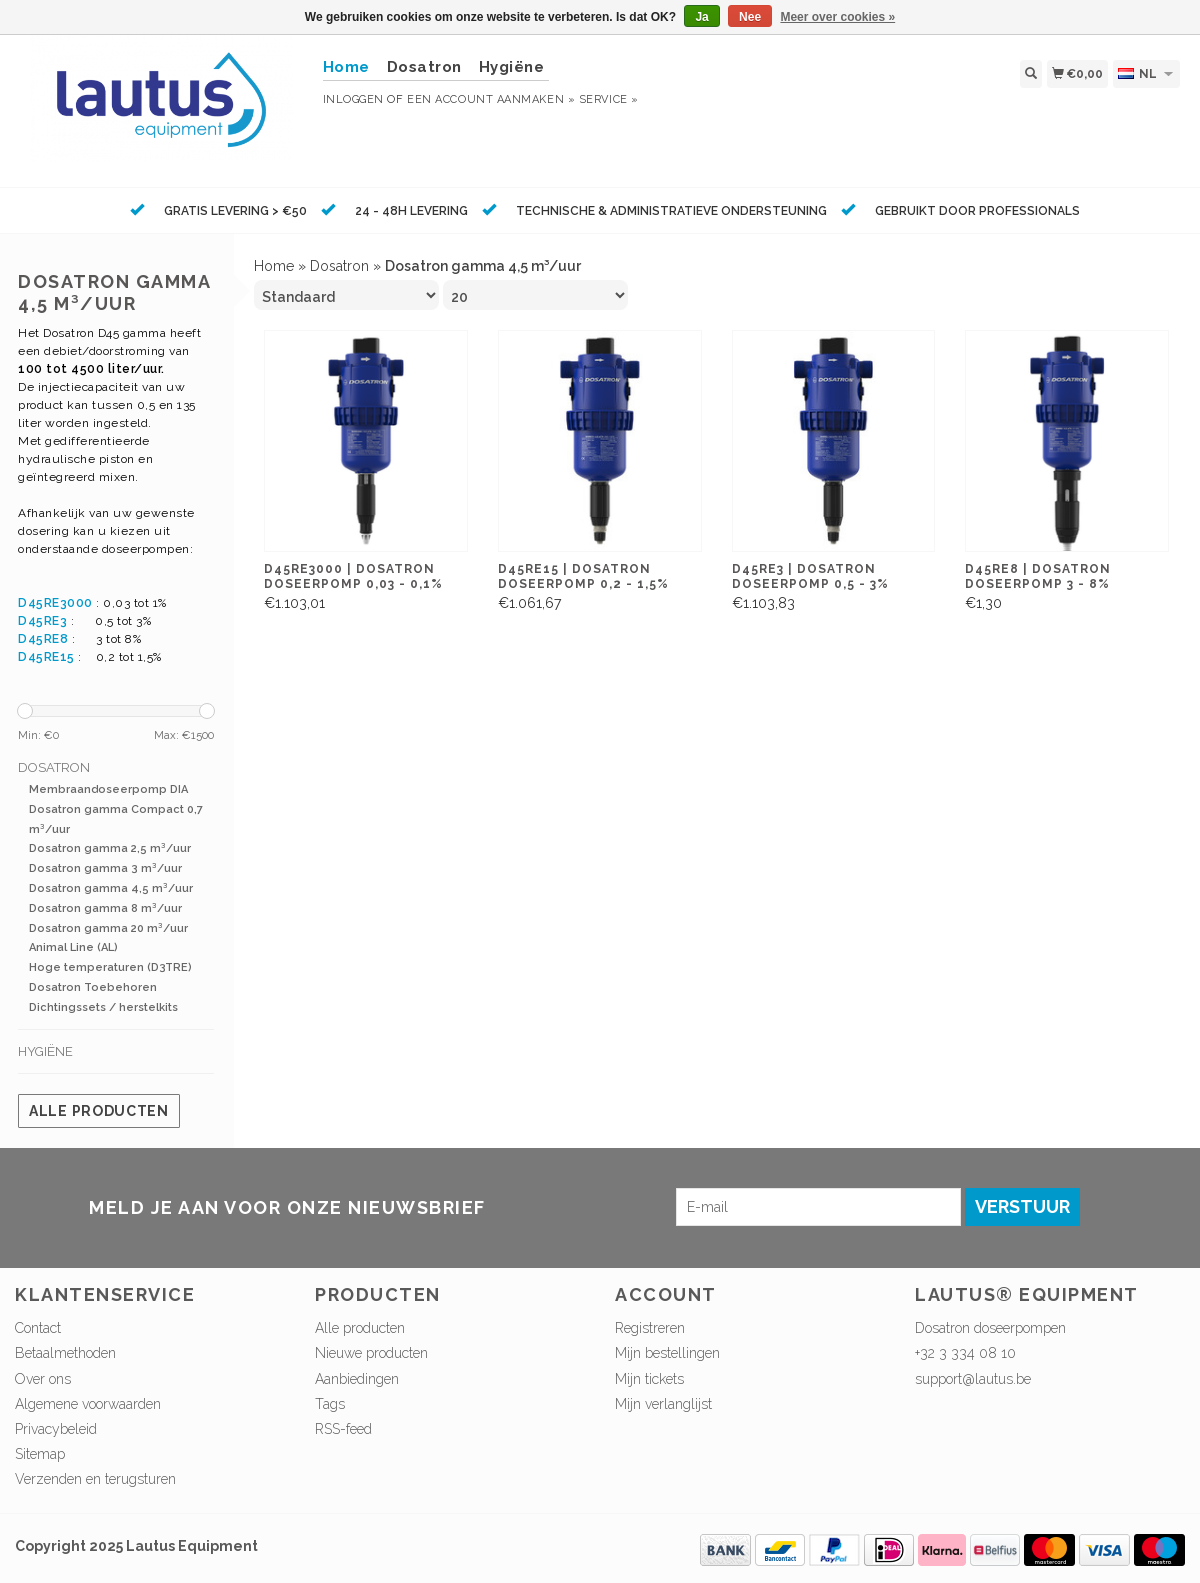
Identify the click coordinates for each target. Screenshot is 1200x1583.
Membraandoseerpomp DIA (108, 789)
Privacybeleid (56, 1429)
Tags (330, 1404)
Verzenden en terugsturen (95, 1479)
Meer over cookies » (837, 17)
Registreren (650, 1328)
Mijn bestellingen (667, 1353)
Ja (701, 17)
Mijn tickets (649, 1379)
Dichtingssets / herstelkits (103, 1007)
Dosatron (424, 67)
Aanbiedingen (357, 1379)
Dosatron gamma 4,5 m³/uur (111, 888)
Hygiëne (512, 67)
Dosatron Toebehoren (93, 987)
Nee (750, 17)
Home (274, 266)
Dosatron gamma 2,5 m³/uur (110, 848)
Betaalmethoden (65, 1353)
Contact (38, 1328)
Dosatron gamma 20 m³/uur (108, 928)
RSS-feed (343, 1429)
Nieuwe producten (371, 1353)
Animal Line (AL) (73, 947)
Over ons (43, 1379)
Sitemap (40, 1454)
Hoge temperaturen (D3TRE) (110, 967)
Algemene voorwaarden (88, 1404)
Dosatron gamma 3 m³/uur (105, 868)
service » (609, 99)
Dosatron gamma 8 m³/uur (105, 908)
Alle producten (99, 1111)
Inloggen (353, 99)
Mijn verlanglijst (663, 1404)
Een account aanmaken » (491, 99)
